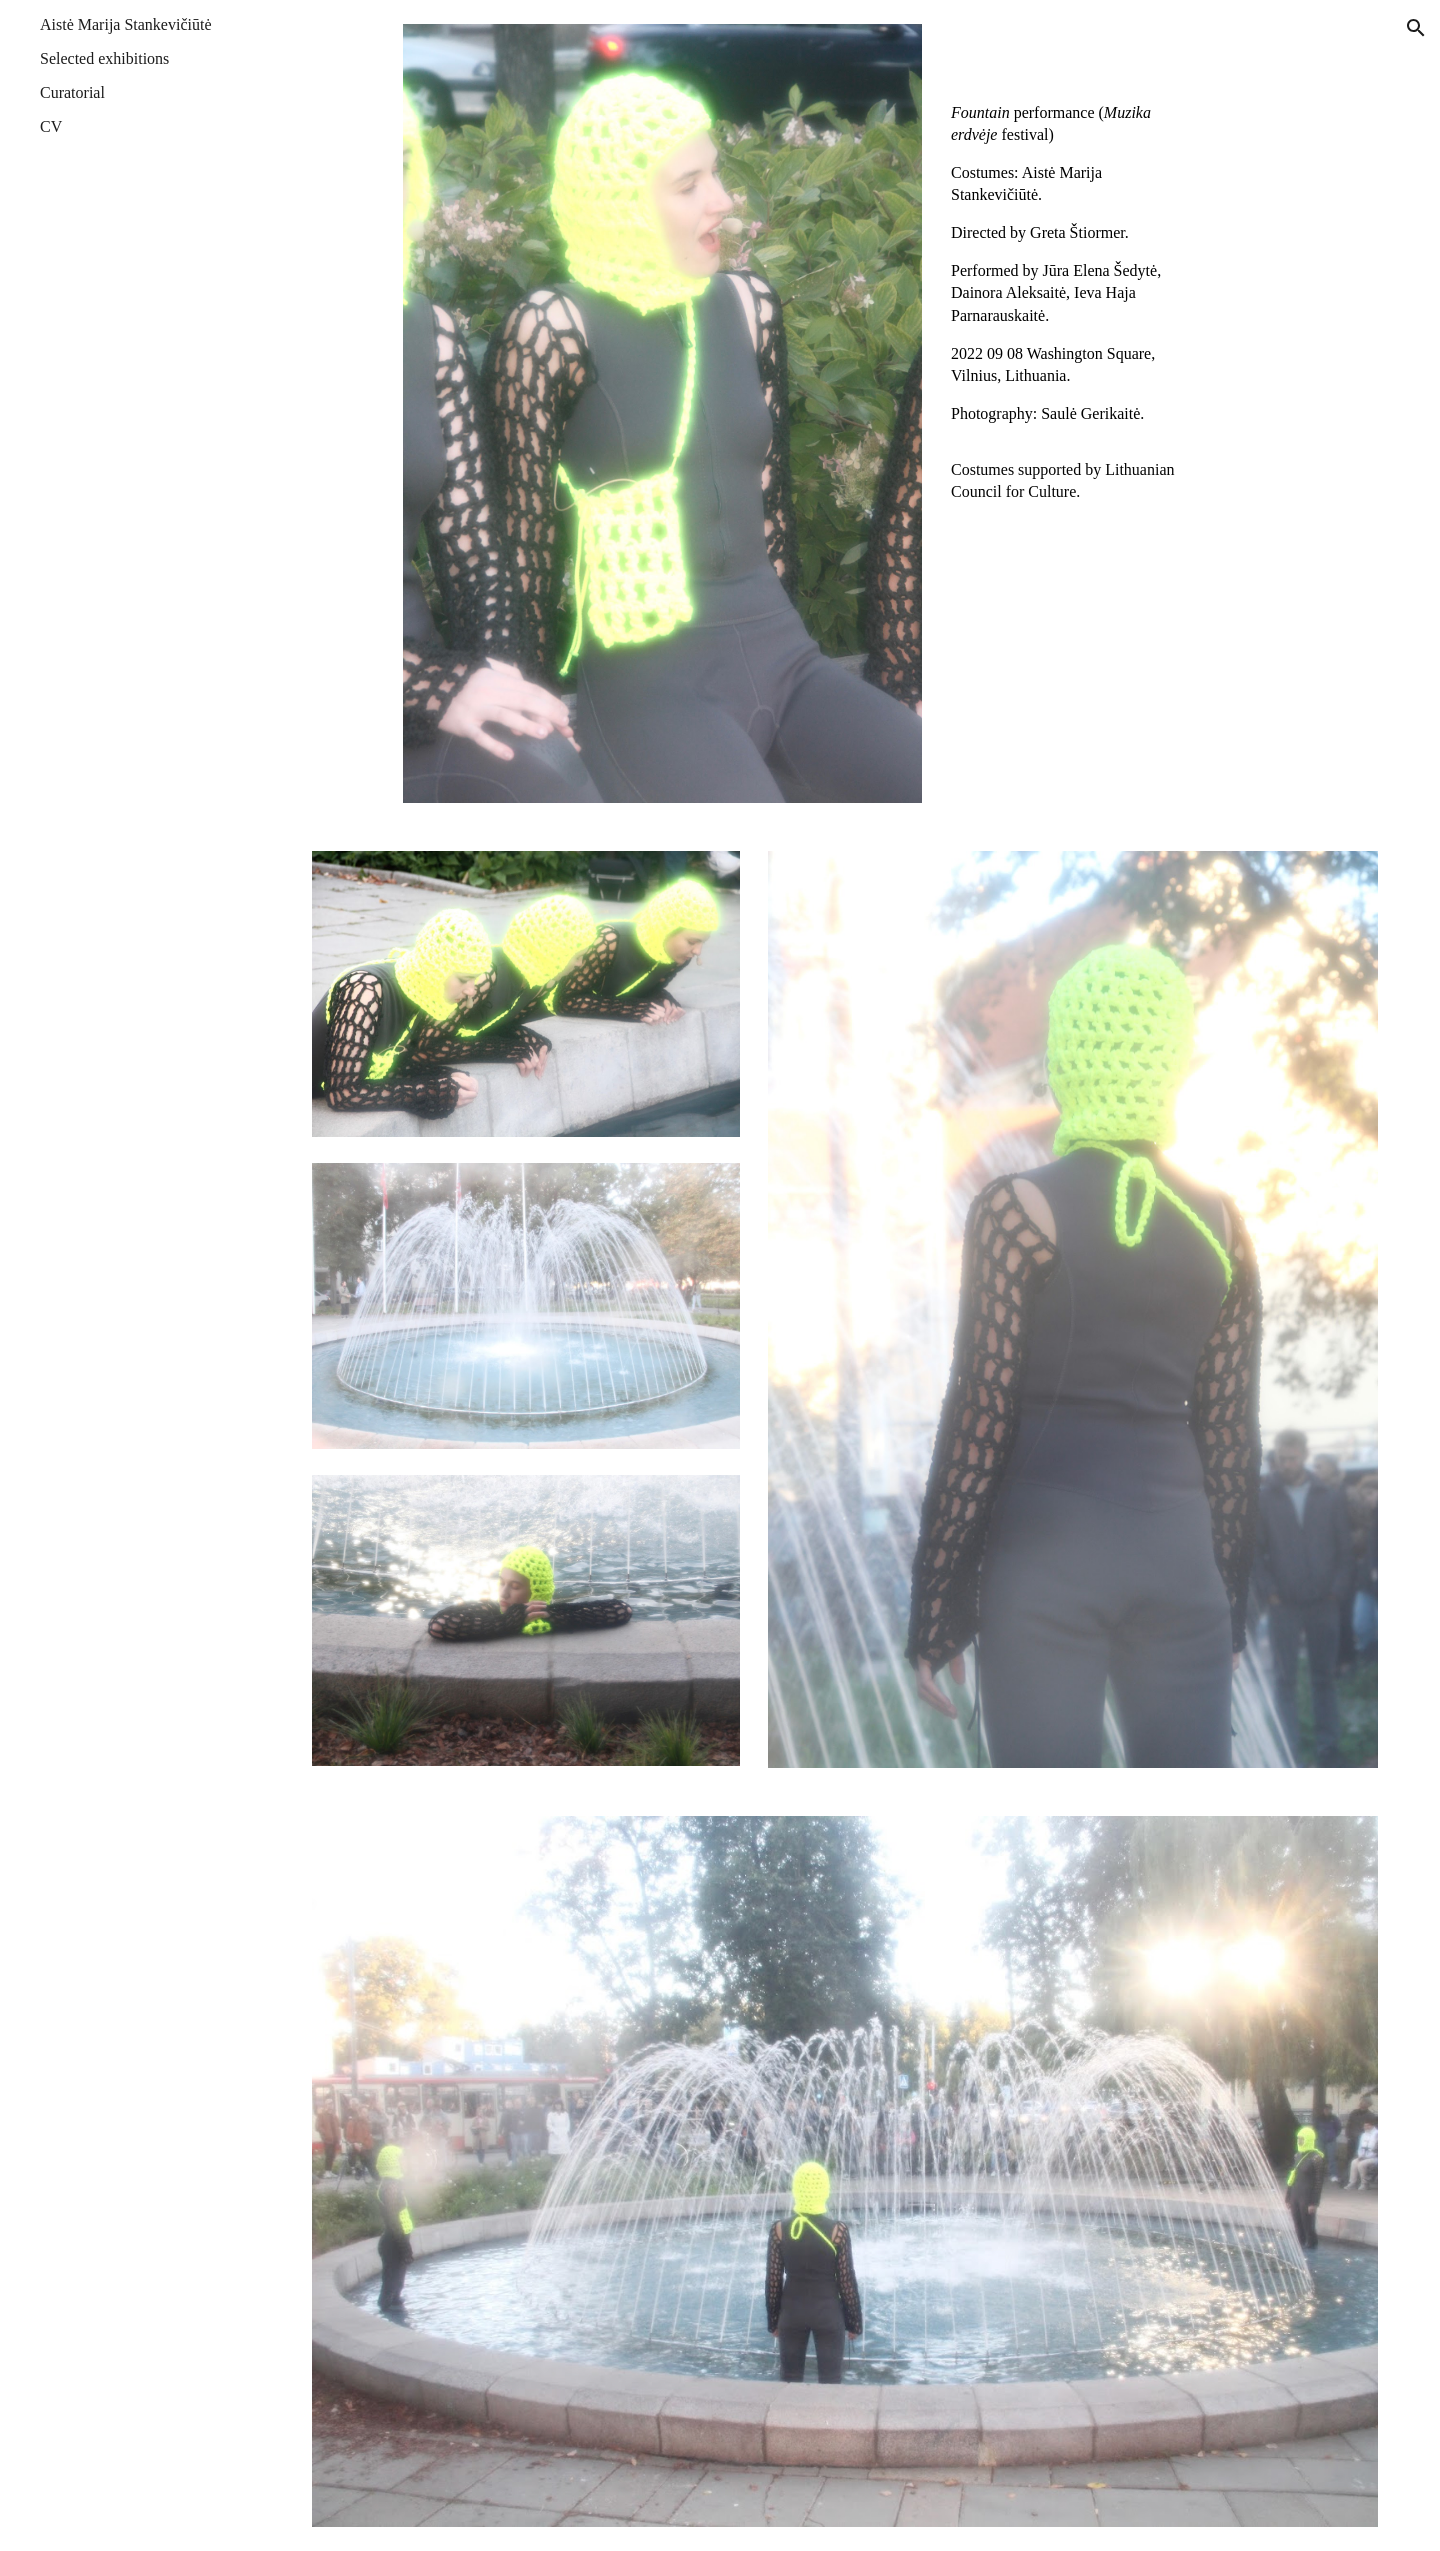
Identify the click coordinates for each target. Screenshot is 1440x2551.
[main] (1073, 267)
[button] (1416, 28)
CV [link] (51, 126)
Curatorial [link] (72, 92)
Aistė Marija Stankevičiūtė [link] (126, 24)
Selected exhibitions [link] (104, 58)
